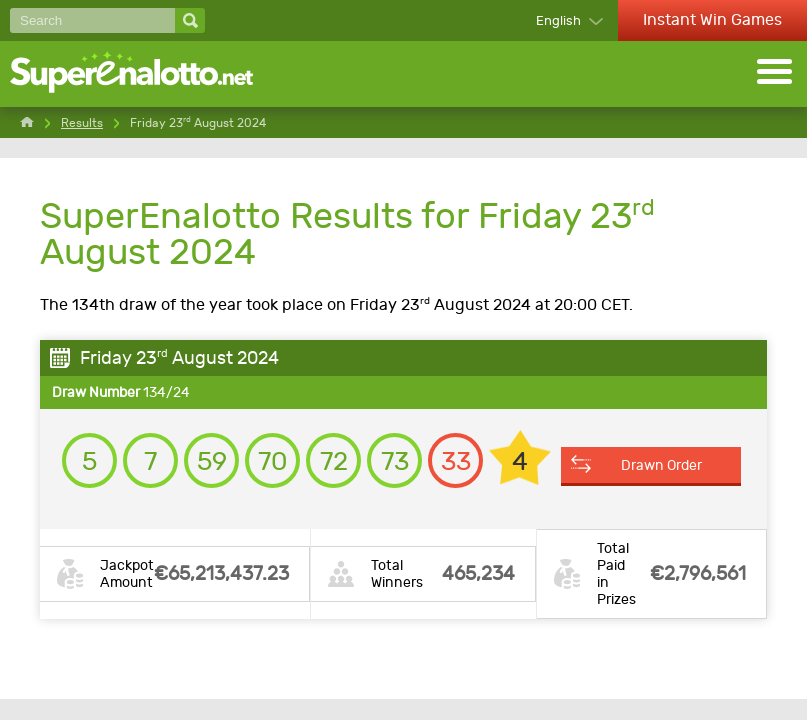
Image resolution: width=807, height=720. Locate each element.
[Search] (92, 20)
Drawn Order (661, 465)
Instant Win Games (712, 19)
